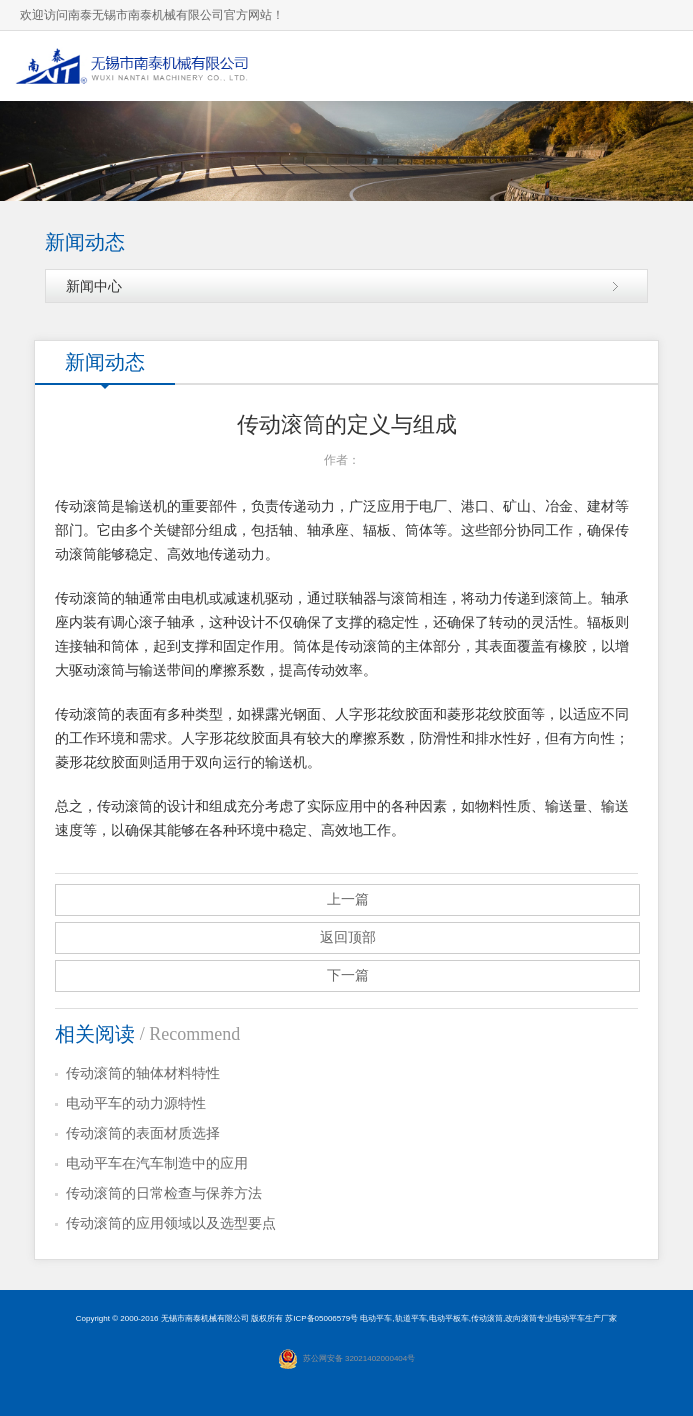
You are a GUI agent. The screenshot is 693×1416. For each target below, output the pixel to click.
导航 (658, 65)
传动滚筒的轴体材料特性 (143, 1073)
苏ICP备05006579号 (321, 1318)
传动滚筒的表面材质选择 (143, 1133)
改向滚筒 (521, 1318)
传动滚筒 (487, 1318)
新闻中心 (94, 286)
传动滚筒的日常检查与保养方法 (164, 1193)
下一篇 (348, 975)
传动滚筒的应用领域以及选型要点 (171, 1223)
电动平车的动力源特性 (136, 1103)
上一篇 (348, 899)
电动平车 (376, 1318)
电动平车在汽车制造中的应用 (157, 1163)
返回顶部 (348, 937)
